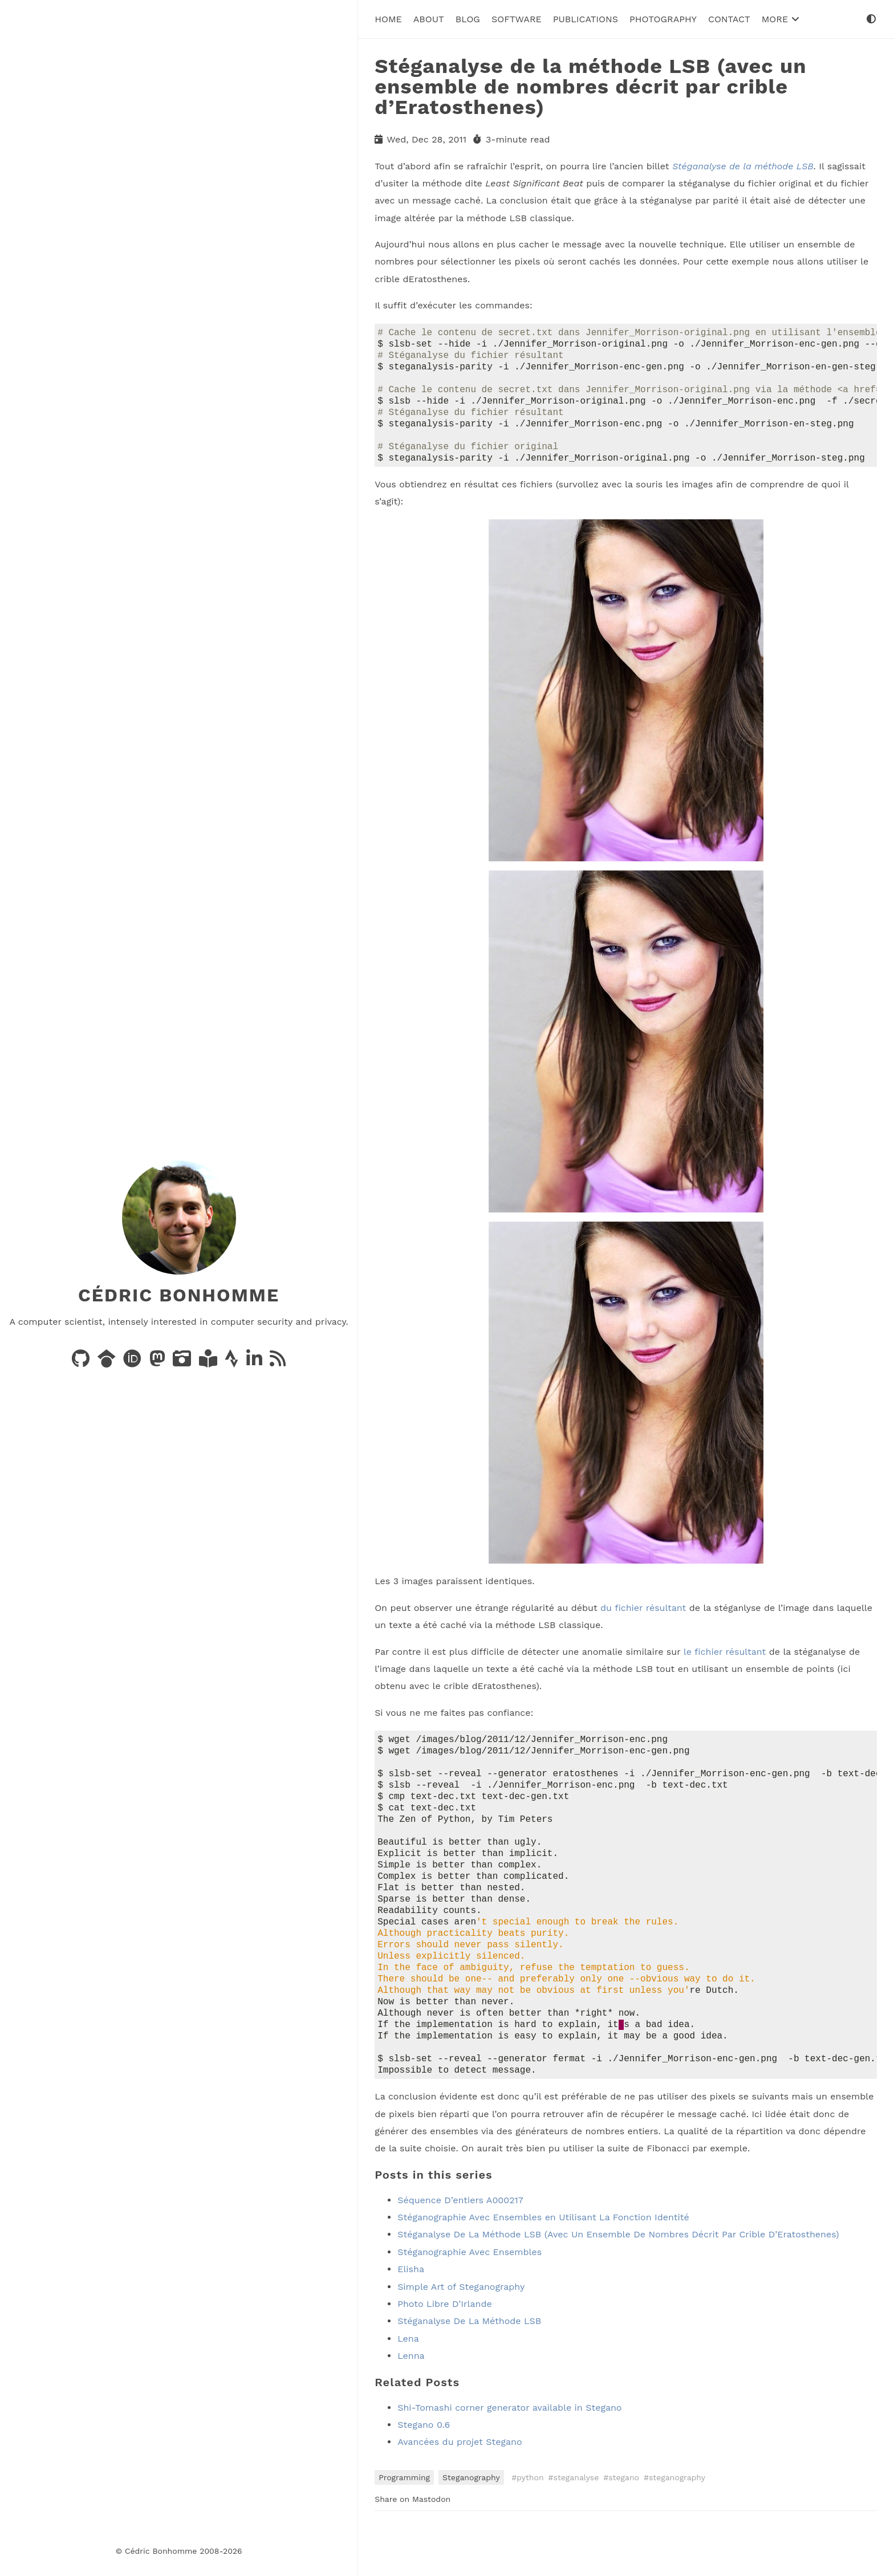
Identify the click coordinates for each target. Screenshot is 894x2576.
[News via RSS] (278, 1362)
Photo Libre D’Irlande (444, 2351)
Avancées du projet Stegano (459, 2489)
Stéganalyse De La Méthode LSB (469, 2368)
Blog (468, 19)
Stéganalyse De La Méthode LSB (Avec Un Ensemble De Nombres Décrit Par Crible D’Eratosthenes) (618, 2282)
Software (516, 19)
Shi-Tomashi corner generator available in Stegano (509, 2455)
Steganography (471, 2525)
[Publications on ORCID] (133, 1362)
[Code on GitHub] (82, 1362)
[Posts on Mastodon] (158, 1362)
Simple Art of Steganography (461, 2334)
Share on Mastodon (412, 2546)
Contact (729, 19)
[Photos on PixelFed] (183, 1362)
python (530, 2525)
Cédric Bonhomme (178, 1295)
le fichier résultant (725, 1665)
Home (388, 19)
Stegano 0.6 (423, 2472)
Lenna (410, 2403)
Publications (585, 19)
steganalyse (576, 2525)
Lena (408, 2386)
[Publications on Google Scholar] (108, 1362)
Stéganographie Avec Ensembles (469, 2299)
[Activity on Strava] (233, 1362)
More (780, 19)
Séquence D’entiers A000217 (460, 2248)
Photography (663, 19)
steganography (677, 2525)
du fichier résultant (643, 1621)
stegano (623, 2525)
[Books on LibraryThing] (209, 1362)
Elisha (410, 2317)
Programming (404, 2525)
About (428, 19)
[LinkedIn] (255, 1362)
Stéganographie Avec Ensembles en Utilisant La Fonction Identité (543, 2265)
